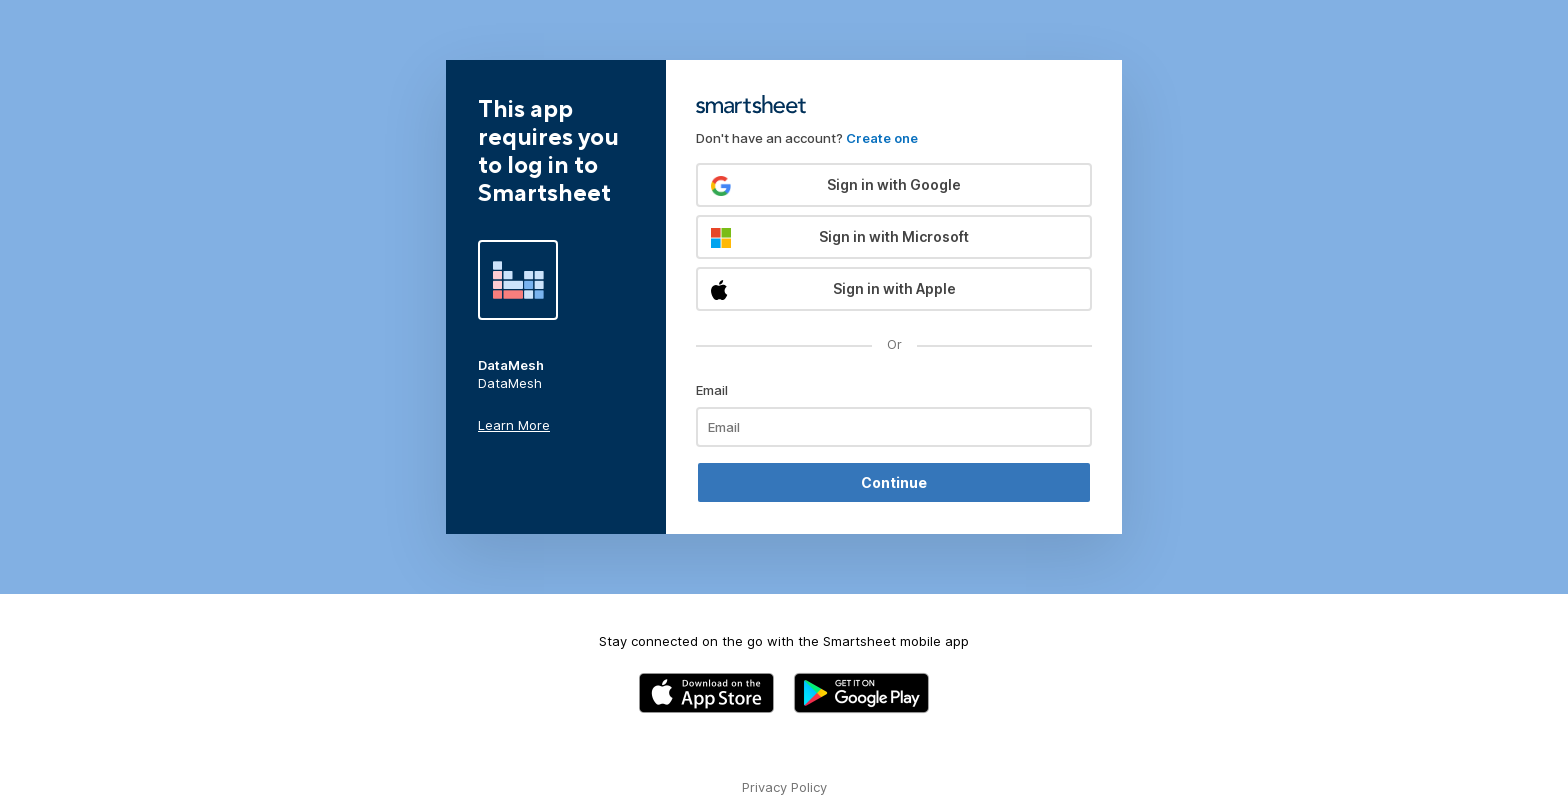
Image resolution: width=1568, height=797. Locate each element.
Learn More (514, 425)
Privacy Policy (784, 787)
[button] (894, 185)
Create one (882, 138)
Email (712, 390)
